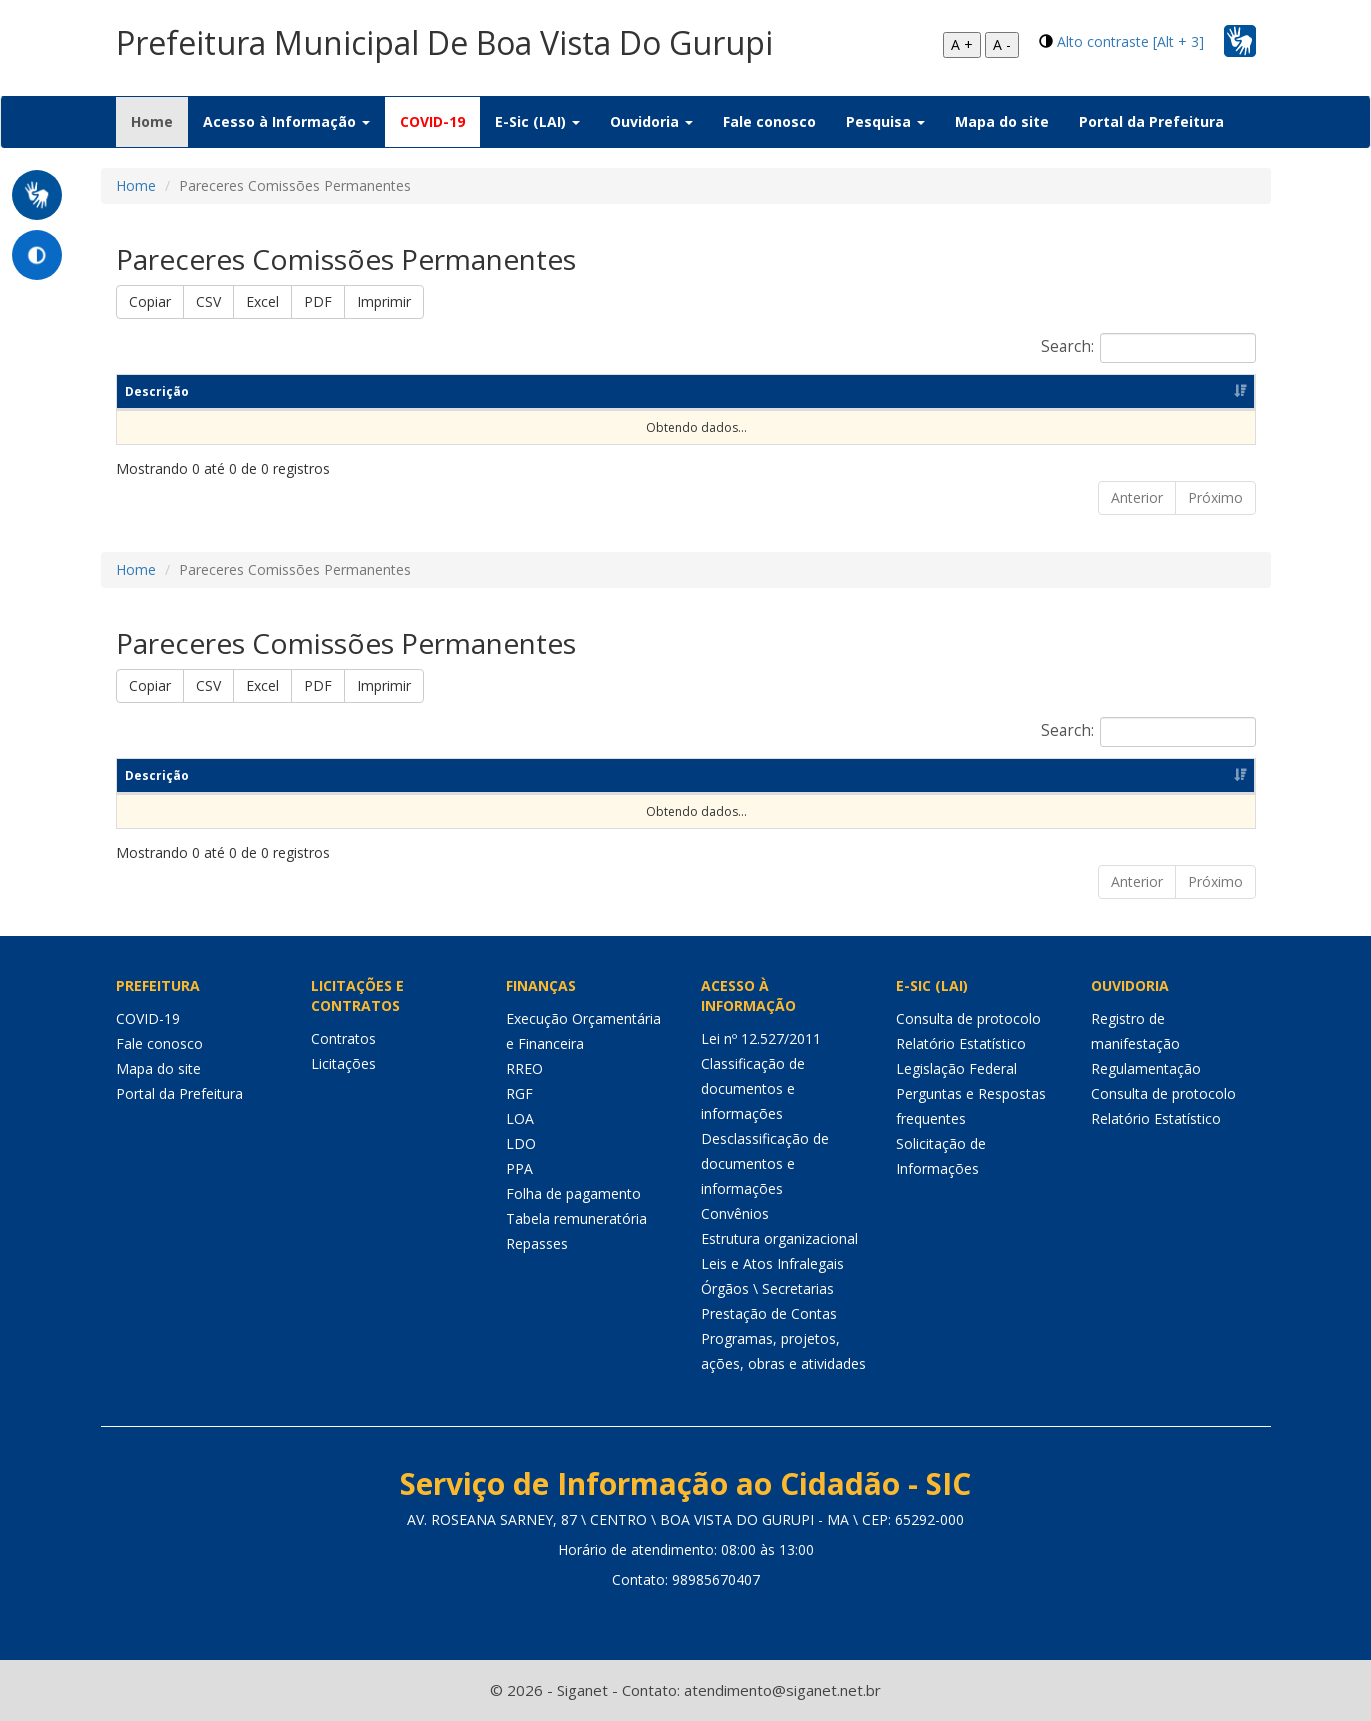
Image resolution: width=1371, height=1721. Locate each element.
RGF (519, 1093)
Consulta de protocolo (968, 1018)
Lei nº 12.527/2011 (761, 1038)
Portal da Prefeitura (1151, 121)
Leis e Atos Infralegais (772, 1263)
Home (159, 121)
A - (1002, 44)
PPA (519, 1168)
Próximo (1215, 497)
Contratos (343, 1038)
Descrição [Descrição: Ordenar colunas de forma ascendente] (157, 391)
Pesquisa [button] (885, 121)
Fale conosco (769, 121)
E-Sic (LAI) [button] (537, 121)
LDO (521, 1143)
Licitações (343, 1063)
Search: (1148, 348)
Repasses (537, 1243)
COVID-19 (432, 121)
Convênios (735, 1213)
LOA (520, 1118)
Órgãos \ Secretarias (767, 1288)
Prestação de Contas (769, 1313)
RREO (524, 1068)
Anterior (1137, 497)
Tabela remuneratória (576, 1218)
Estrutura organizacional (779, 1238)
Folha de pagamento (573, 1193)
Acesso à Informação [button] (286, 121)
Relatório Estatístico (961, 1043)
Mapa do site (1002, 121)
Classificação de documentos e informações (753, 1088)
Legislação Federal (956, 1068)
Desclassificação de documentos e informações (765, 1163)
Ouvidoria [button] (651, 121)
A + (962, 44)
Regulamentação (1146, 1068)
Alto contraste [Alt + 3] (1130, 41)
